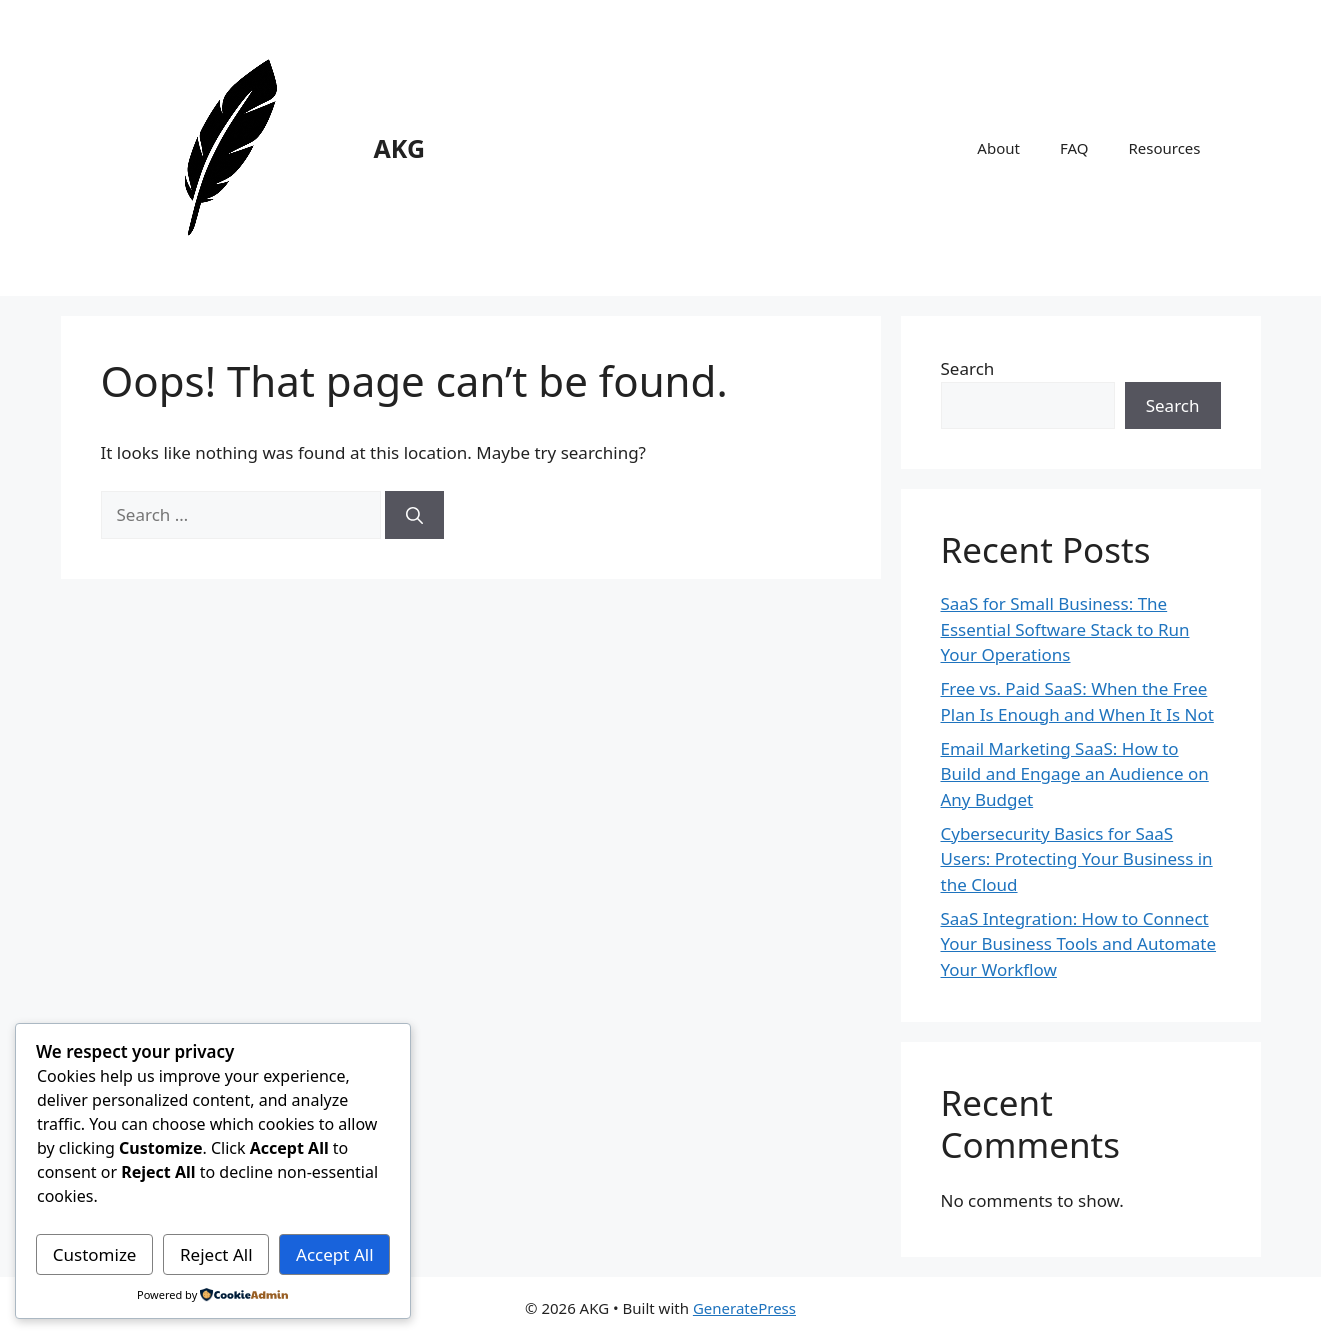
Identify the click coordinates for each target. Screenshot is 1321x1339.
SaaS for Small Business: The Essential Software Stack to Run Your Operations (1065, 629)
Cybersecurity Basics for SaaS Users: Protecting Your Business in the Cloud (1077, 859)
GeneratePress (744, 1308)
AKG (400, 148)
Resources (1164, 148)
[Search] (414, 515)
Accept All (334, 1254)
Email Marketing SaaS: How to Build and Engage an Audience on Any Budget (1075, 774)
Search (968, 368)
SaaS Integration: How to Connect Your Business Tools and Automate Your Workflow (1079, 944)
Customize (95, 1254)
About (998, 148)
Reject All (216, 1254)
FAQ (1074, 148)
